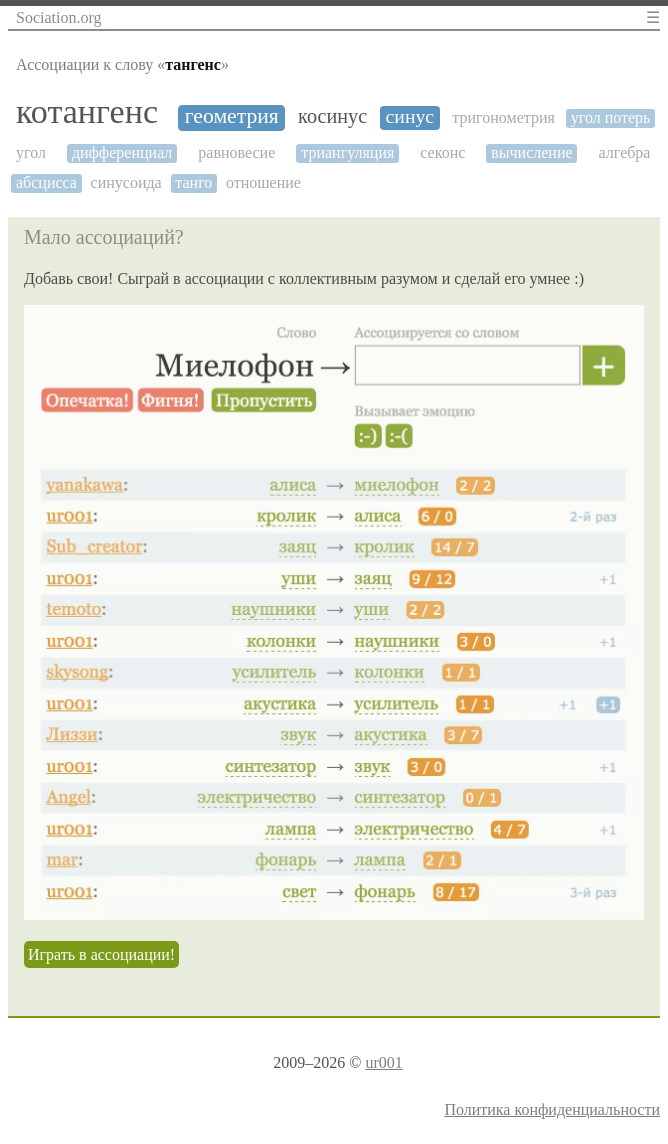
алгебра (625, 152)
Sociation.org (58, 17)
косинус (332, 116)
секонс (442, 152)
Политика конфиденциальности (552, 1109)
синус (410, 116)
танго (193, 182)
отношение (263, 182)
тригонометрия (503, 117)
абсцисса (46, 182)
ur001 (383, 1062)
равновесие (236, 152)
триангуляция (347, 152)
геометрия (232, 116)
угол (31, 152)
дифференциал (122, 152)
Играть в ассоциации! (101, 954)
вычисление (531, 152)
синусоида (126, 182)
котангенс (87, 111)
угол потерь (611, 117)
